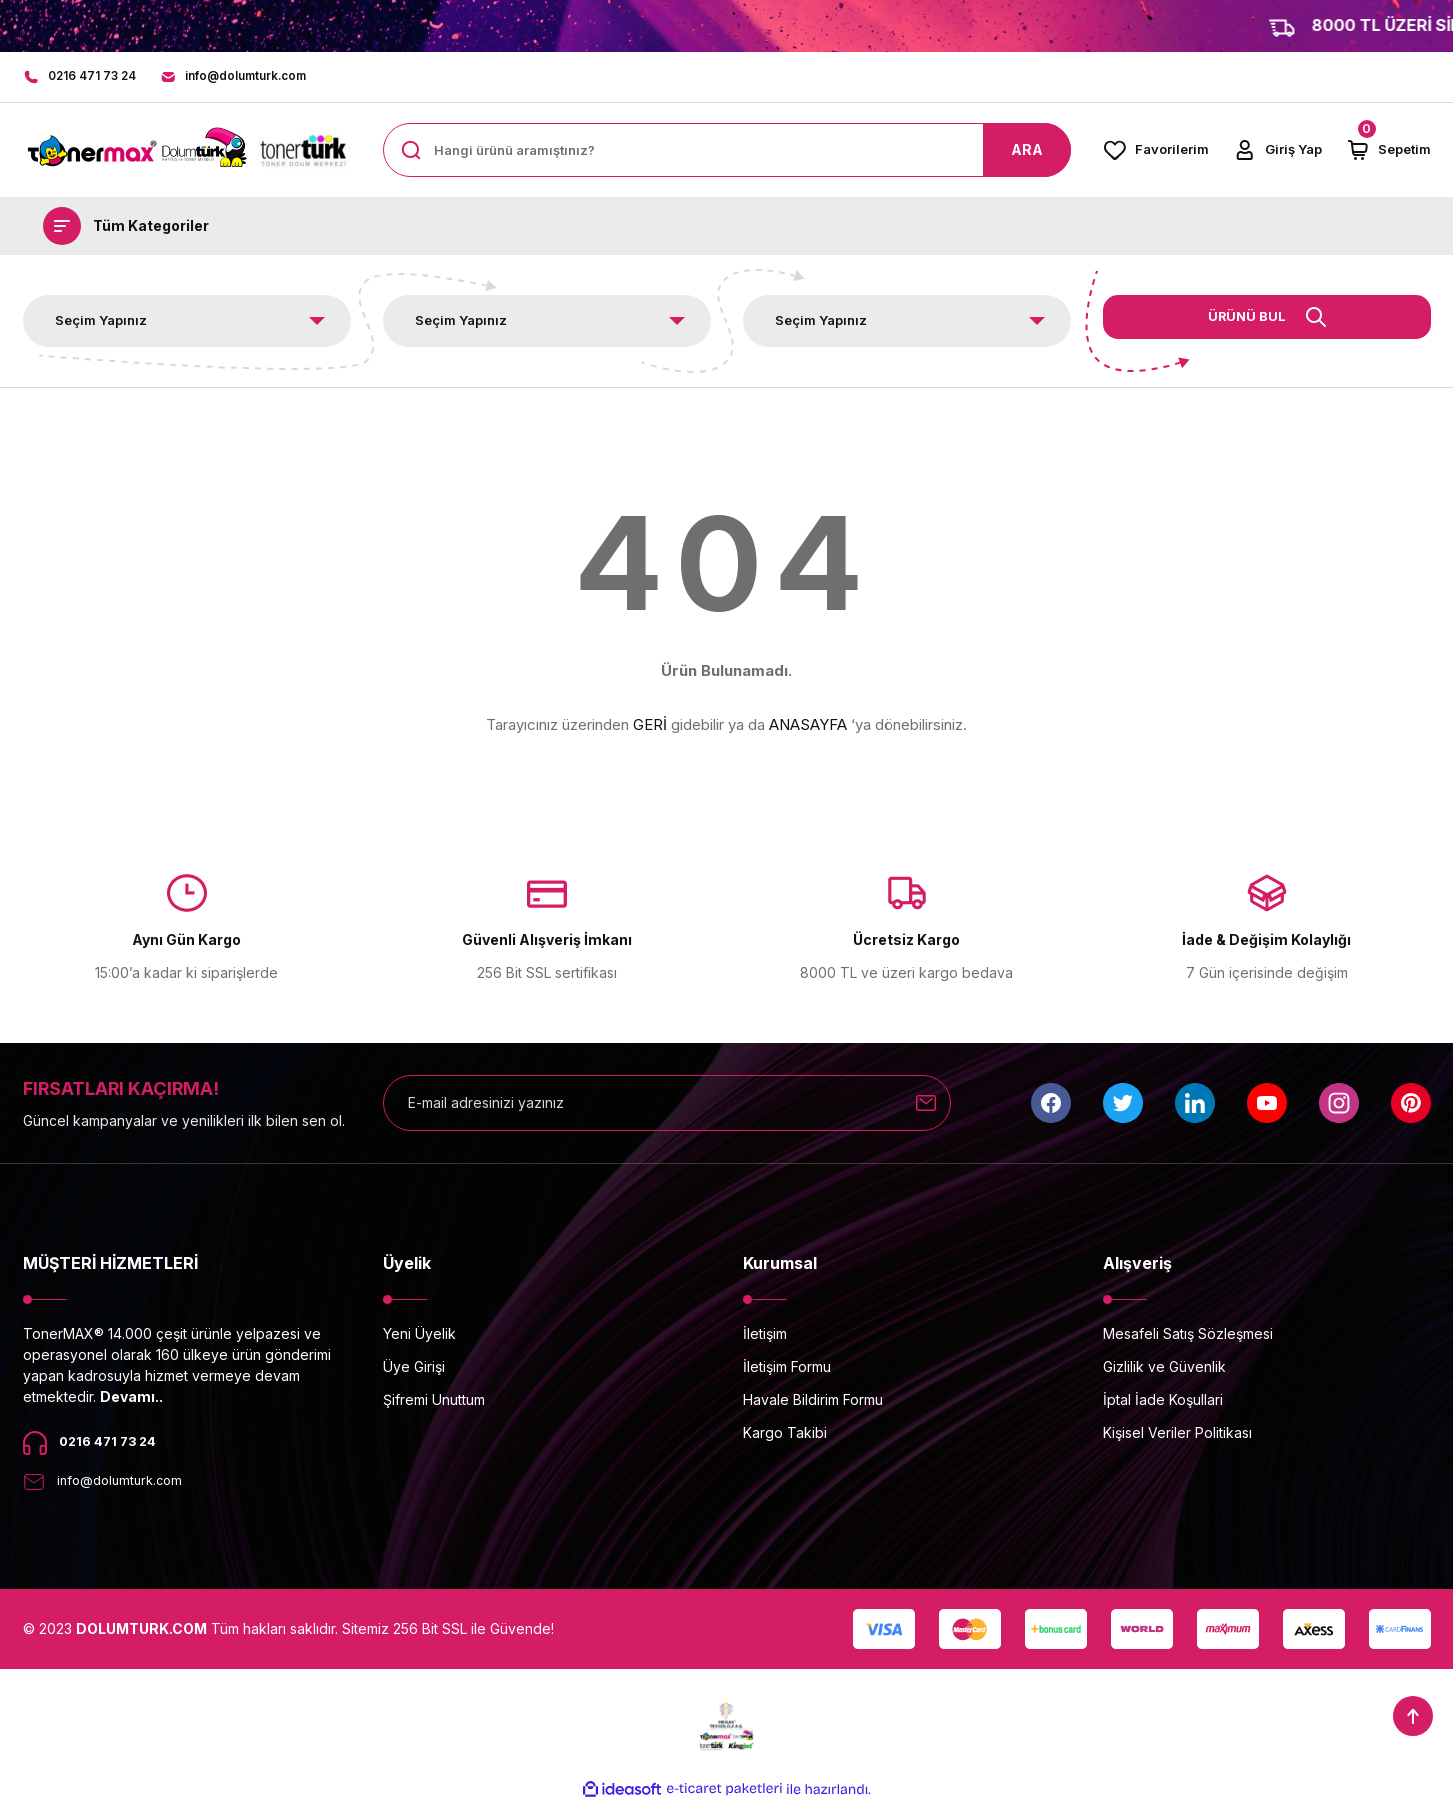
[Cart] (1388, 152)
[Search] (727, 152)
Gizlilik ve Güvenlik (1164, 1368)
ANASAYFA (808, 726)
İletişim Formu (787, 1368)
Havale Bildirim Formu (813, 1401)
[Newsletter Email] (667, 1105)
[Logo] (187, 152)
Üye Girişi (414, 1368)
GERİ (650, 726)
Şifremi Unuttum (434, 1401)
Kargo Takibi (785, 1434)
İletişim (765, 1335)
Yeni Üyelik (419, 1335)
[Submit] (926, 1105)
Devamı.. (131, 1398)
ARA (1027, 151)
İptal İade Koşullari (1163, 1401)
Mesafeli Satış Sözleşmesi (1188, 1335)
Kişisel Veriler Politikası (1177, 1434)
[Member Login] (1277, 152)
